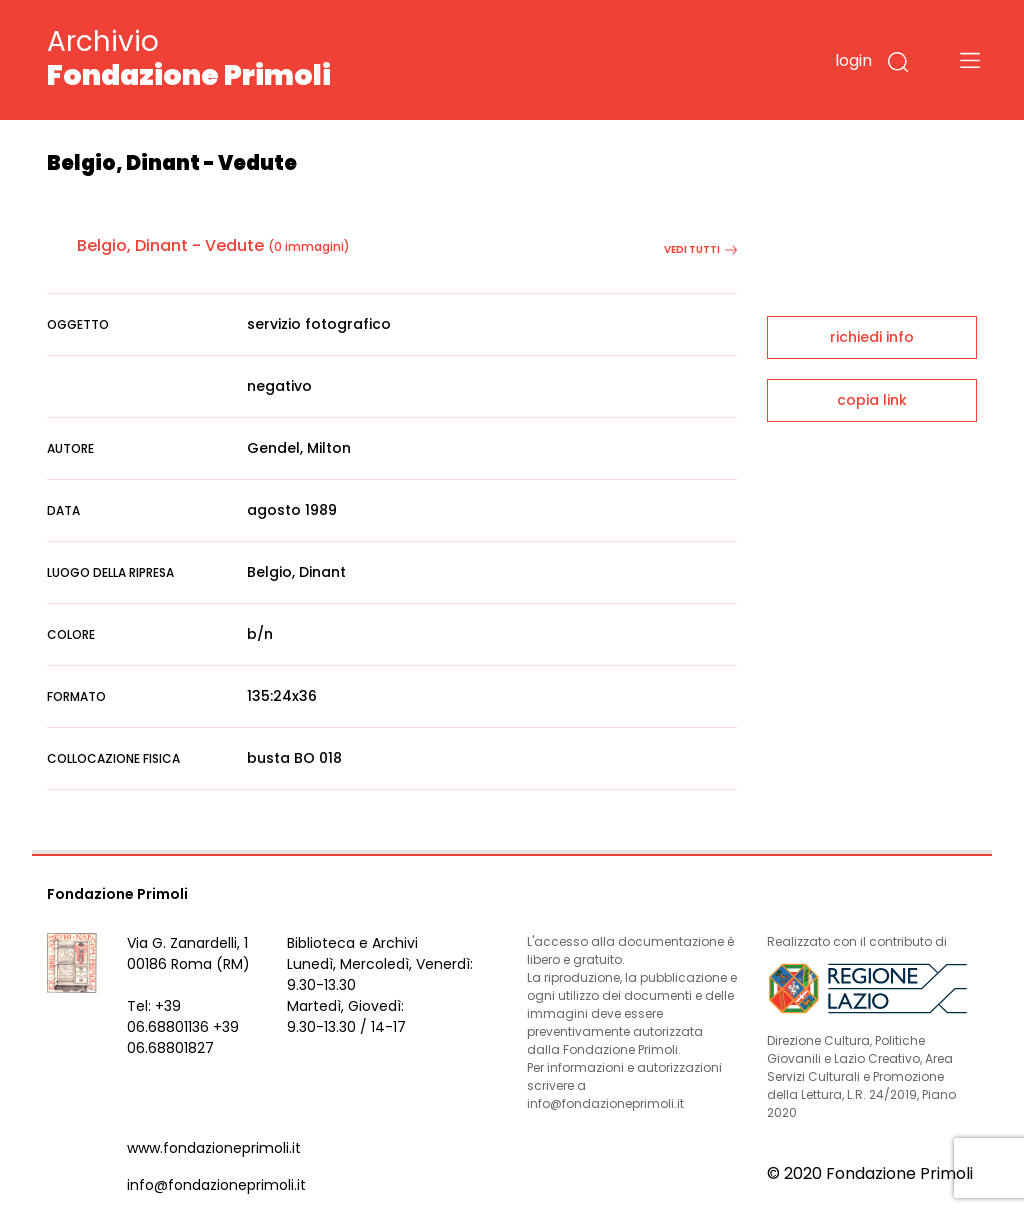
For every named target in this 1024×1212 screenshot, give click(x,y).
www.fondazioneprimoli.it (214, 1148)
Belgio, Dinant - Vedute (170, 245)
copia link (872, 400)
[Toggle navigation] (970, 60)
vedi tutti (700, 249)
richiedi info (872, 337)
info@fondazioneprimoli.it (216, 1185)
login (853, 60)
